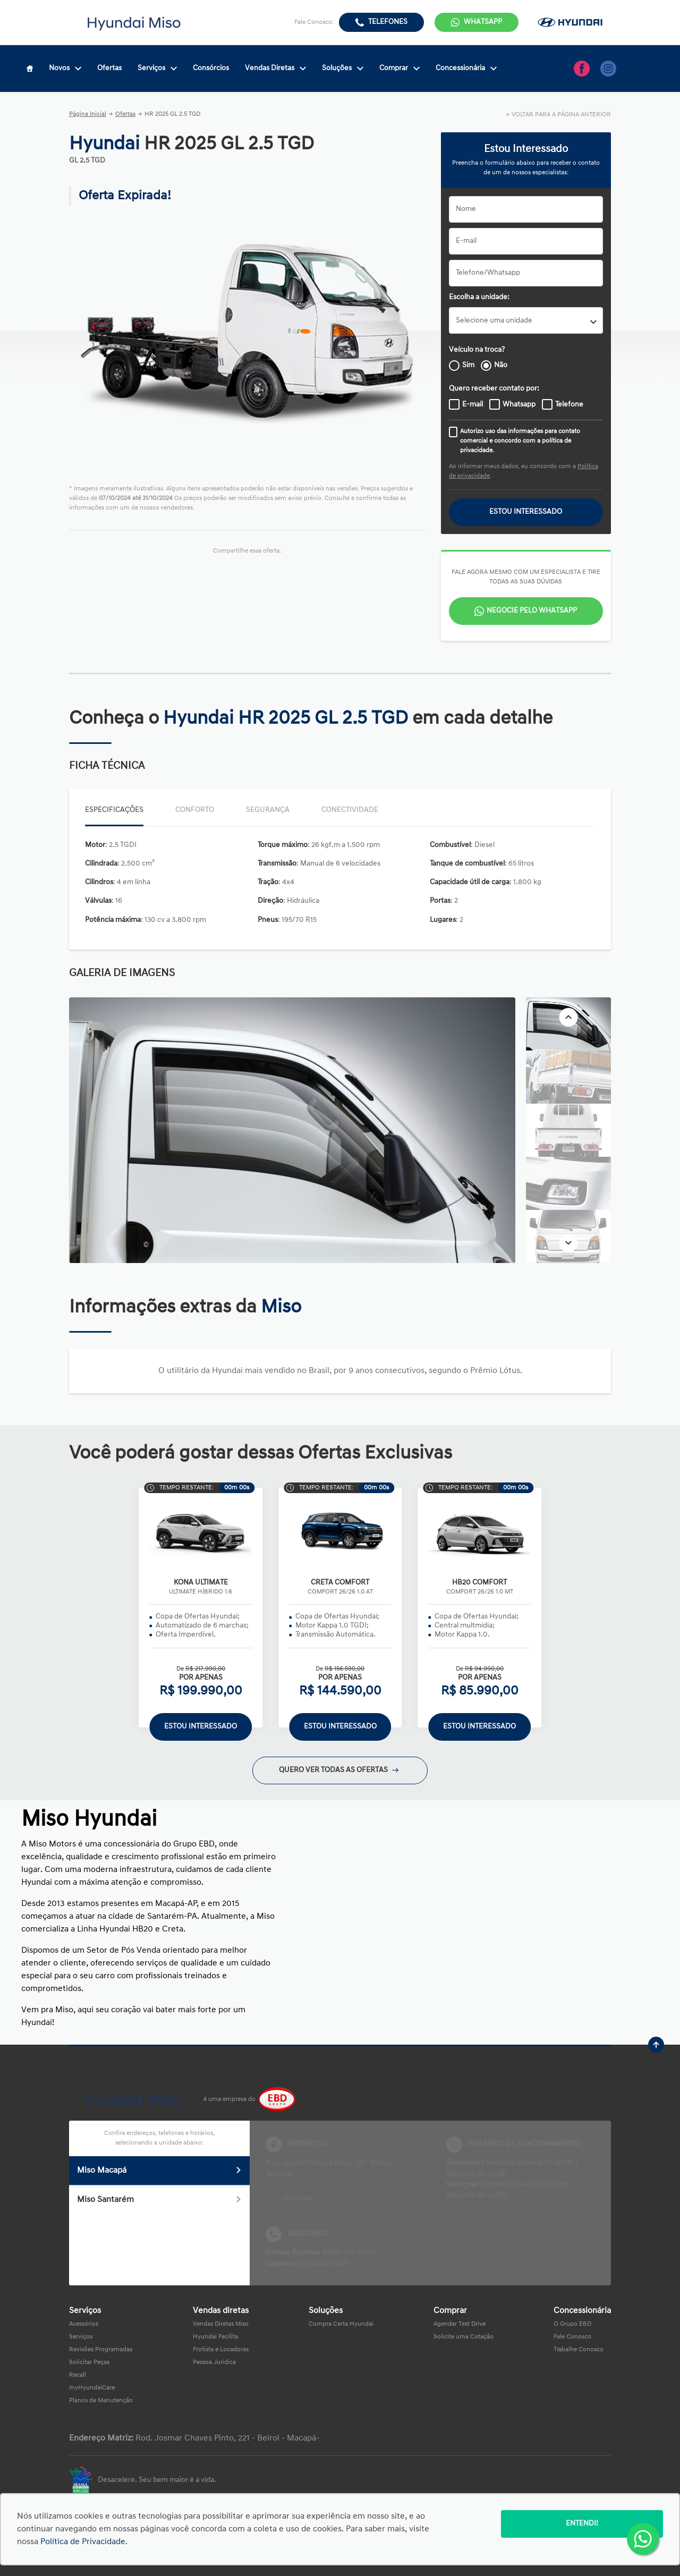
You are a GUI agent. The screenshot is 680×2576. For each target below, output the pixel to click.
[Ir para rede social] (582, 69)
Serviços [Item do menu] (157, 68)
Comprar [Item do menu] (399, 68)
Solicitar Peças (89, 2362)
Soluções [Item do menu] (342, 68)
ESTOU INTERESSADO (525, 512)
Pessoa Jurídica (214, 2362)
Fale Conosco (572, 2337)
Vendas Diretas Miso (221, 2324)
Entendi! (582, 2524)
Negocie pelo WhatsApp (532, 611)
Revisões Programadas (100, 2349)
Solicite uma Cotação (464, 2337)
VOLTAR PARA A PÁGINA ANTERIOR (561, 115)
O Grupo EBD (572, 2324)
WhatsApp (483, 22)
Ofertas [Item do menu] (109, 68)
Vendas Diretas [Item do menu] (275, 68)
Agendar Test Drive (460, 2324)
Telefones (387, 22)
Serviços (80, 2337)
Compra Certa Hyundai (341, 2324)
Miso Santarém (159, 2200)
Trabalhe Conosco (579, 2349)
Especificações (114, 810)
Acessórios (83, 2324)
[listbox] (526, 320)
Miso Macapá (159, 2170)
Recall (77, 2375)
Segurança (268, 810)
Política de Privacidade (82, 2542)
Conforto (194, 810)
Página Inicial (87, 114)
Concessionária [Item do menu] (466, 68)
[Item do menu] (30, 68)
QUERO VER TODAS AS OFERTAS (338, 1770)
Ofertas (125, 114)
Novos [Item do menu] (65, 68)
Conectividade (349, 810)
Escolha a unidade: (479, 297)
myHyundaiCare (92, 2388)
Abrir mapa (297, 2198)
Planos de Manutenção (101, 2400)
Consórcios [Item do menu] (211, 68)
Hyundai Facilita (215, 2337)
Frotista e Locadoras (221, 2349)
